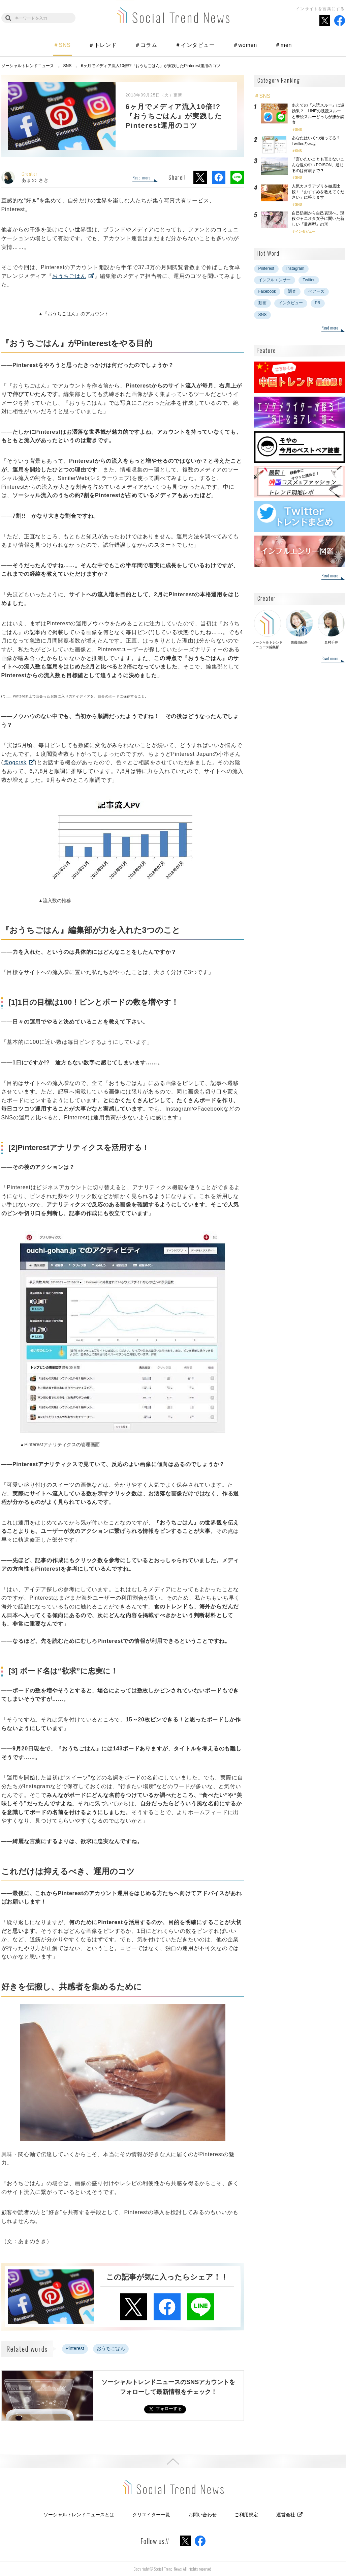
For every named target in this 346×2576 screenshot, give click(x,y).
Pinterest (75, 2348)
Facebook (267, 291)
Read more (141, 178)
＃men (283, 45)
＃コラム (146, 45)
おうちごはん (69, 276)
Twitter (309, 280)
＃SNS (62, 45)
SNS (298, 130)
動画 (262, 302)
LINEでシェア (237, 177)
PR (318, 302)
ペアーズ (316, 291)
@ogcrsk (15, 762)
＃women (245, 45)
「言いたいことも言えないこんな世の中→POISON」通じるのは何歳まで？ (318, 165)
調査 (292, 291)
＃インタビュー (195, 45)
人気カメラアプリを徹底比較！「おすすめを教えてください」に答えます (318, 192)
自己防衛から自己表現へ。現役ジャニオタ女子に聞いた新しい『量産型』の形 (318, 219)
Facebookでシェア (218, 177)
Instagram (295, 268)
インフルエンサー (274, 280)
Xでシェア (200, 177)
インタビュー (305, 231)
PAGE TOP (173, 2461)
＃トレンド (103, 45)
